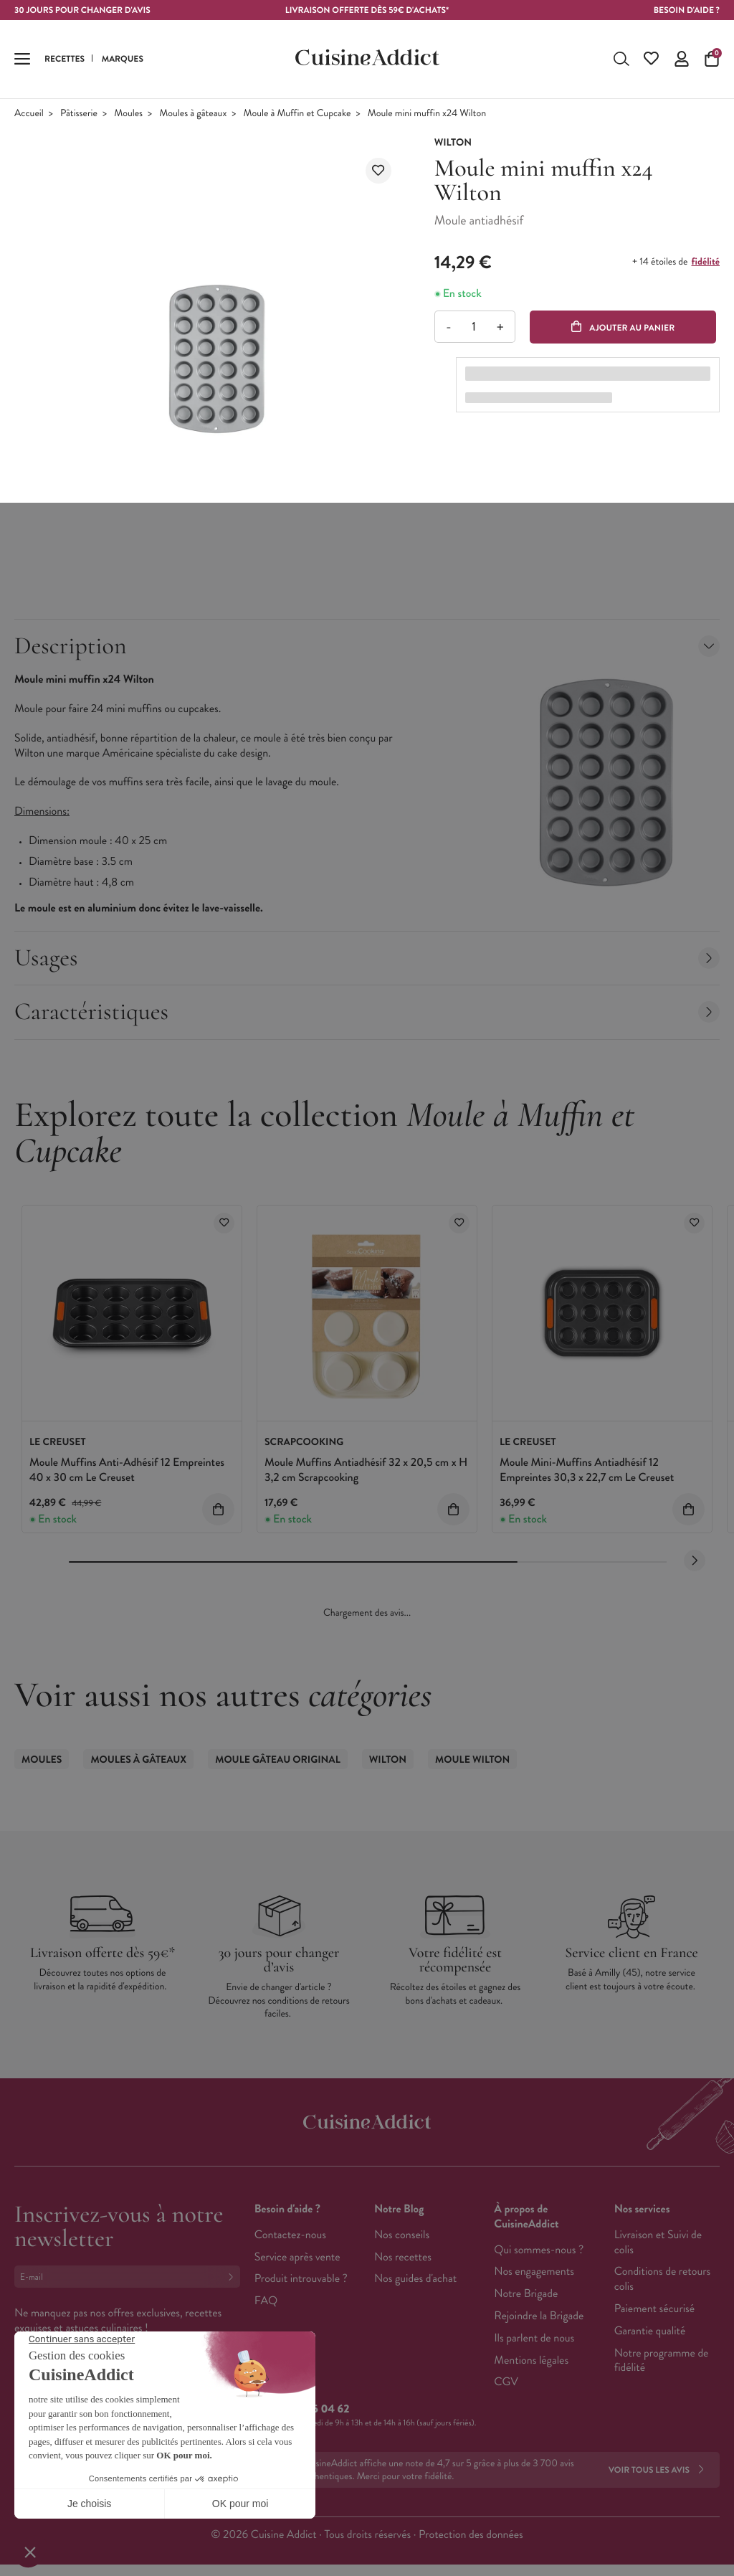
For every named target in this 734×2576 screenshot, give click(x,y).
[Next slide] (694, 1560)
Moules (128, 113)
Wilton (387, 1760)
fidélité (706, 261)
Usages (367, 957)
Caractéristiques (367, 1011)
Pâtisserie (78, 113)
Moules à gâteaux (193, 113)
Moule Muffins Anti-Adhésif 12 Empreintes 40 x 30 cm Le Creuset (126, 1470)
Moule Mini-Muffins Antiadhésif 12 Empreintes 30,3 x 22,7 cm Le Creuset (587, 1470)
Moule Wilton (472, 1760)
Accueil (29, 113)
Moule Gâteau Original (277, 1760)
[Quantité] (474, 326)
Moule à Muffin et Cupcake (297, 113)
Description (367, 645)
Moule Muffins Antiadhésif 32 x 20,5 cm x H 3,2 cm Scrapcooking (365, 1470)
